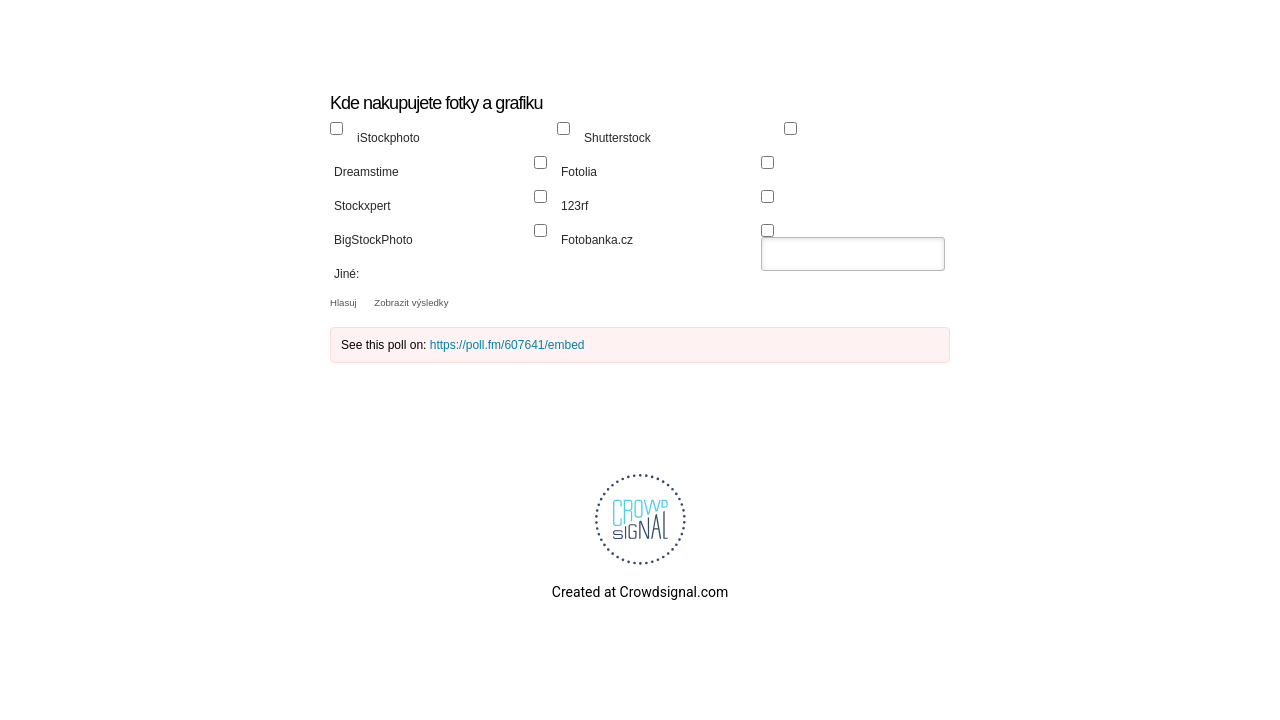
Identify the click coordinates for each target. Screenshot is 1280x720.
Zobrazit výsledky (411, 302)
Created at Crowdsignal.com (640, 592)
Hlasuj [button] (344, 302)
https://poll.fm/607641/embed (507, 345)
